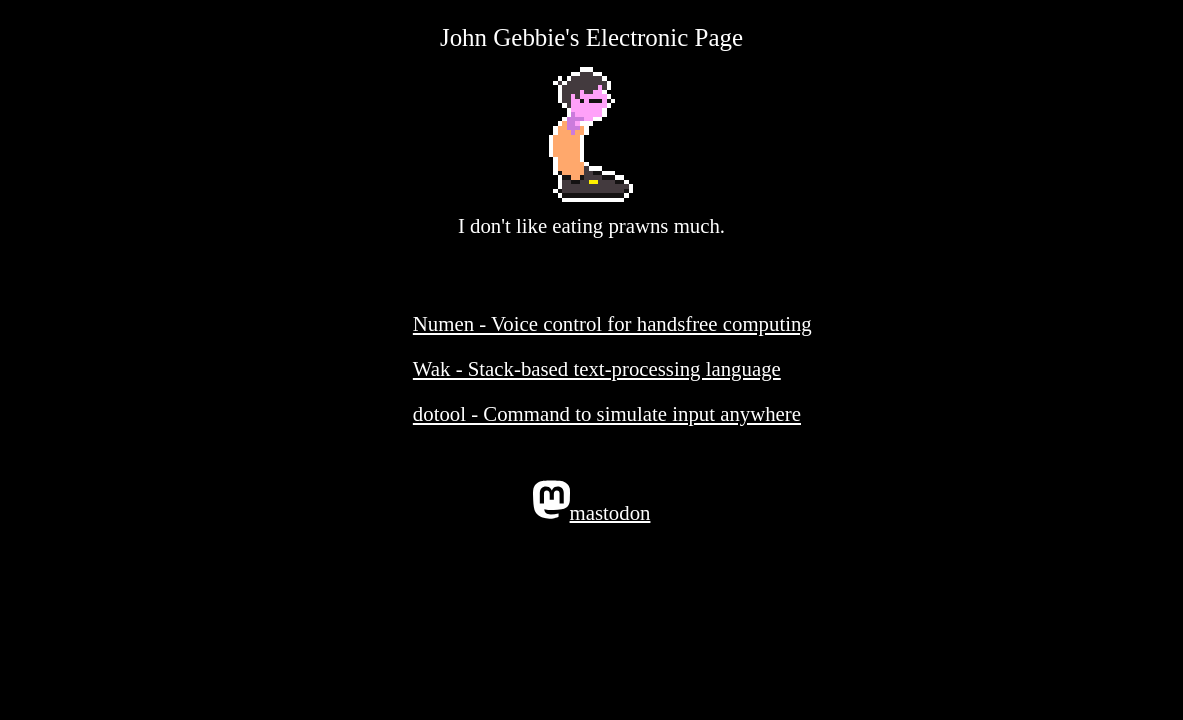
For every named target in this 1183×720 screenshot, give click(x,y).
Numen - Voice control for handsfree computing (612, 323)
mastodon (592, 502)
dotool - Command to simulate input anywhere (607, 413)
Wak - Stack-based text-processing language (597, 368)
